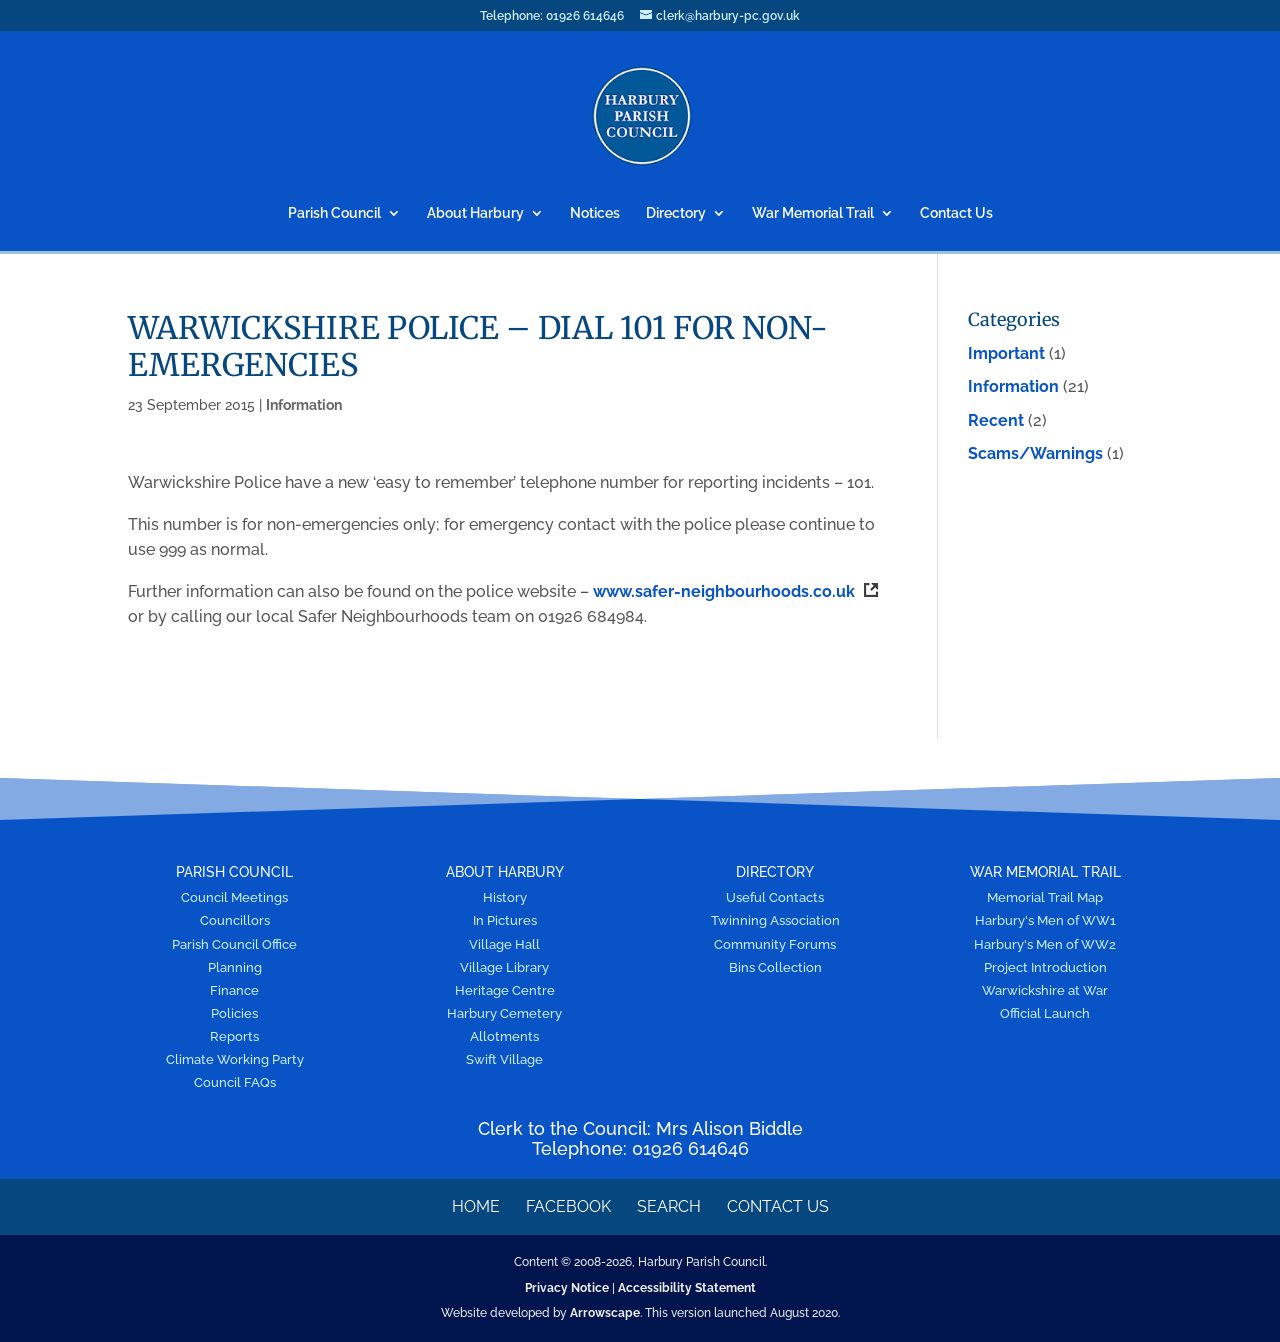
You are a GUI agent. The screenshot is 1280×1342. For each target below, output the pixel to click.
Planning (235, 967)
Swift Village (504, 1059)
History (505, 897)
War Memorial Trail (813, 213)
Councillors (235, 920)
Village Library (504, 967)
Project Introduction (1045, 967)
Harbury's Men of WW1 (1045, 920)
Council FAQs (235, 1082)
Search (669, 1206)
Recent (996, 420)
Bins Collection (775, 967)
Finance (234, 990)
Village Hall (504, 944)
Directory (676, 213)
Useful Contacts (775, 897)
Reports (234, 1036)
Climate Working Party (235, 1059)
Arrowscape (605, 1313)
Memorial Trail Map (1045, 897)
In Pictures (505, 920)
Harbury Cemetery (504, 1013)
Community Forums (775, 944)
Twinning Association (775, 920)
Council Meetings (234, 897)
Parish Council (334, 213)
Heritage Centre (505, 990)
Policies (234, 1013)
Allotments (504, 1036)
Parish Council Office (234, 944)
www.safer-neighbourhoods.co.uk (735, 591)
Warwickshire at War (1045, 990)
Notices (595, 213)
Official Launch (1045, 1013)
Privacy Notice (567, 1288)
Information (304, 405)
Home (476, 1206)
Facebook (568, 1206)
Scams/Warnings (1035, 453)
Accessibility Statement (687, 1288)
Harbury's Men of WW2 (1045, 944)
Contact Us (956, 213)
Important (1006, 353)
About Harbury (475, 213)
